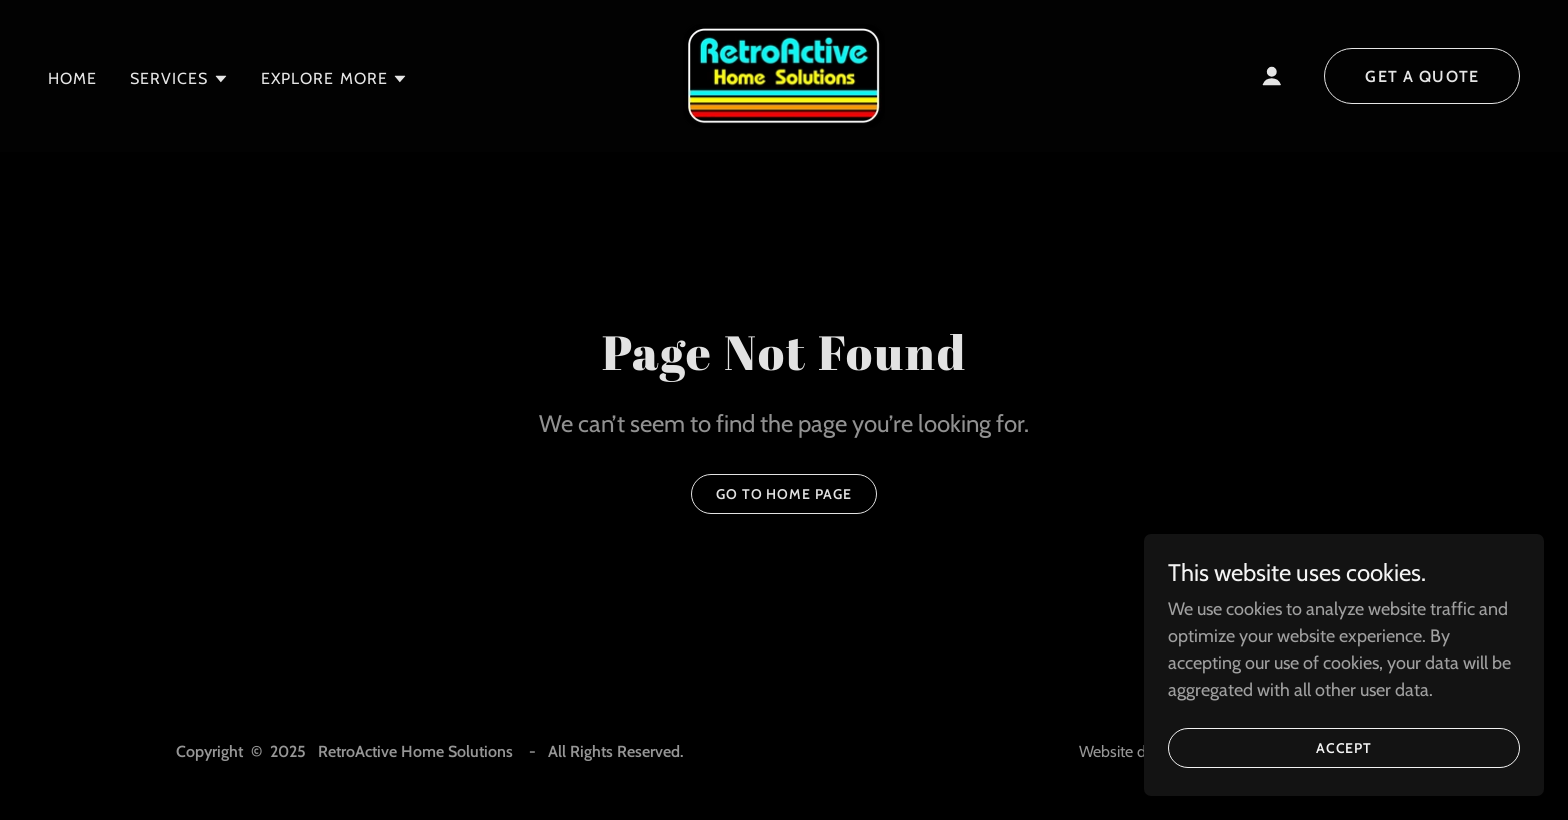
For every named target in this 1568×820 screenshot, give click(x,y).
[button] (179, 79)
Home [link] (73, 78)
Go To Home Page (784, 494)
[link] (783, 74)
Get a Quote (1422, 76)
